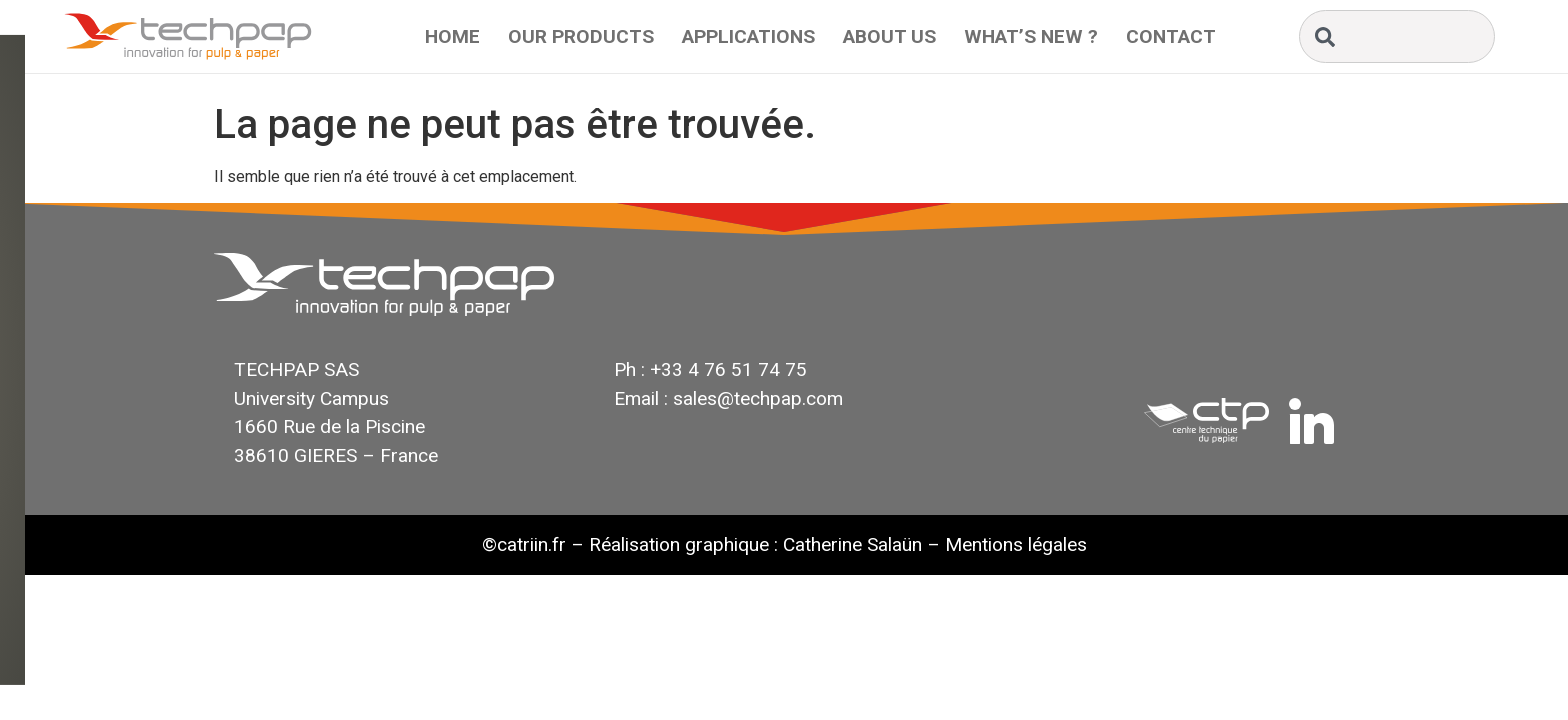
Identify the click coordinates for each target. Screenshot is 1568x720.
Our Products (581, 36)
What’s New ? (1031, 36)
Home (452, 36)
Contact (1171, 36)
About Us (889, 36)
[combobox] (1397, 36)
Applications (748, 36)
